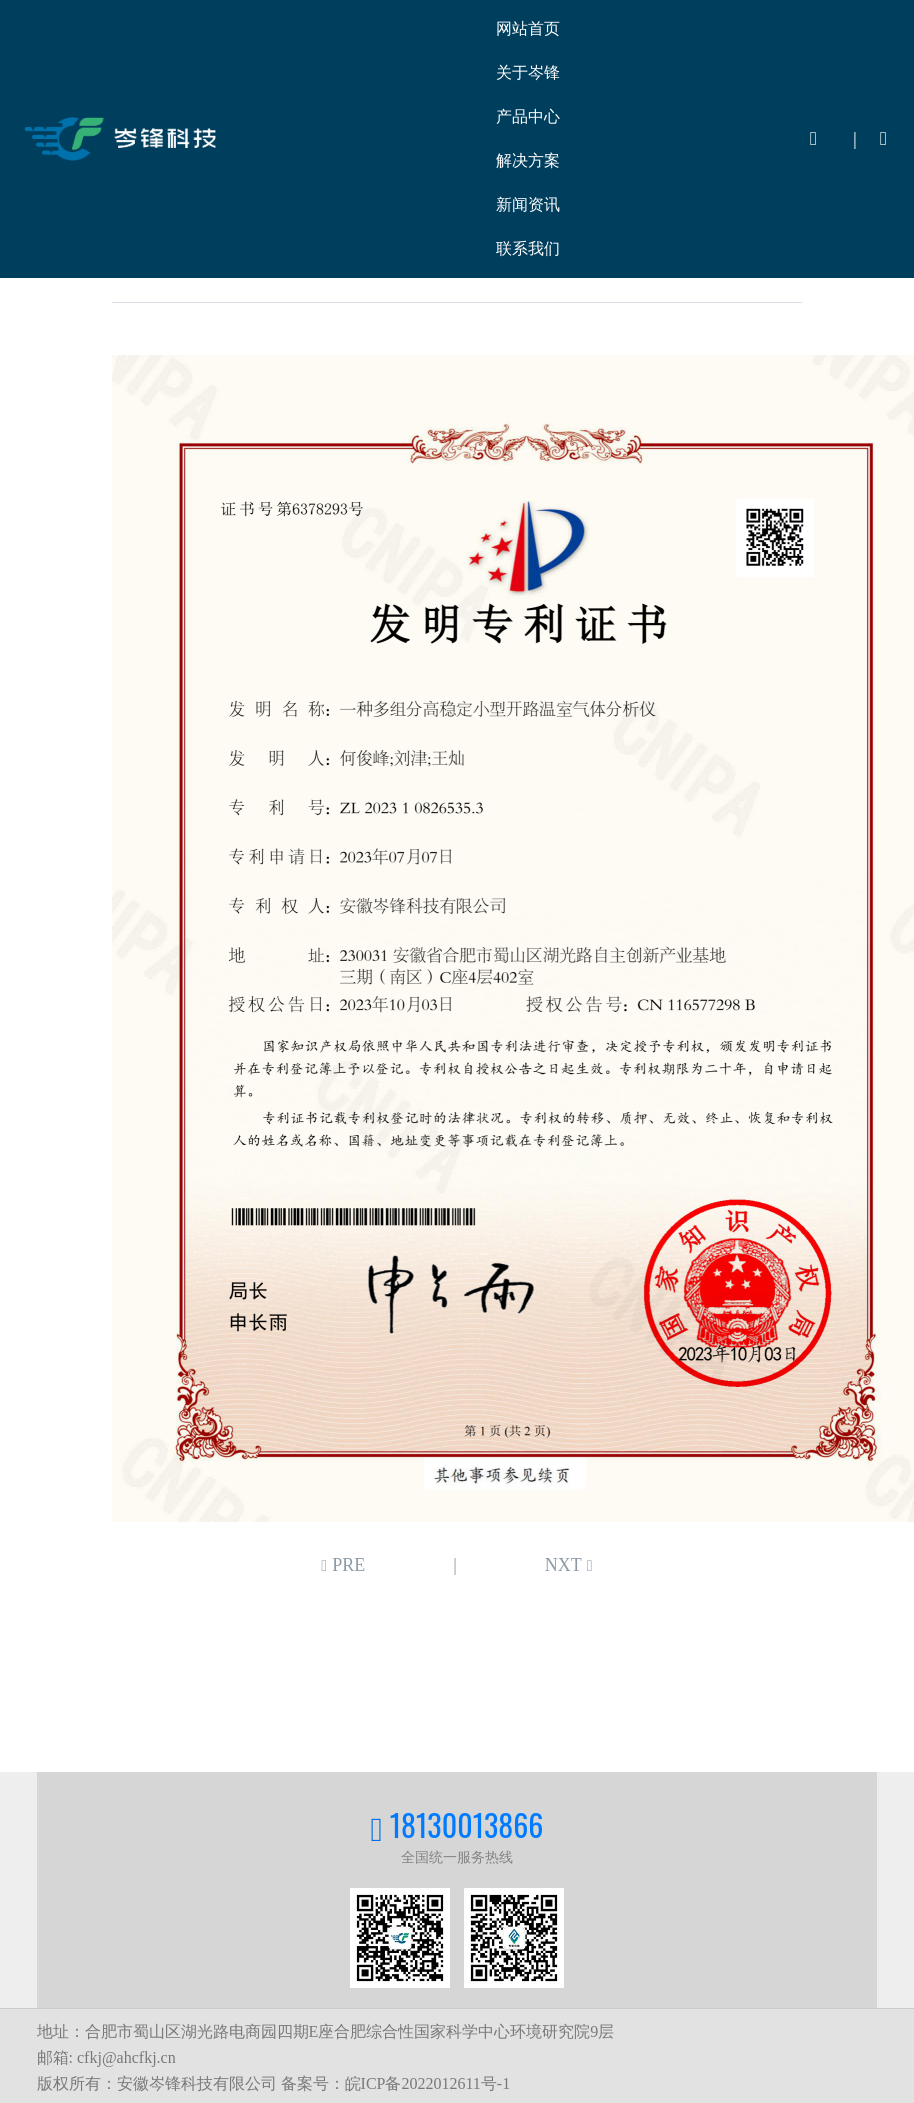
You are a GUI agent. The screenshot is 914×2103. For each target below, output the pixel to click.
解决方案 (528, 160)
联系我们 (528, 248)
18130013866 (467, 1824)
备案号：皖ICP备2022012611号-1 (396, 2083)
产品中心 (528, 116)
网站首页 (528, 28)
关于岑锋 (528, 72)
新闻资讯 (528, 204)
